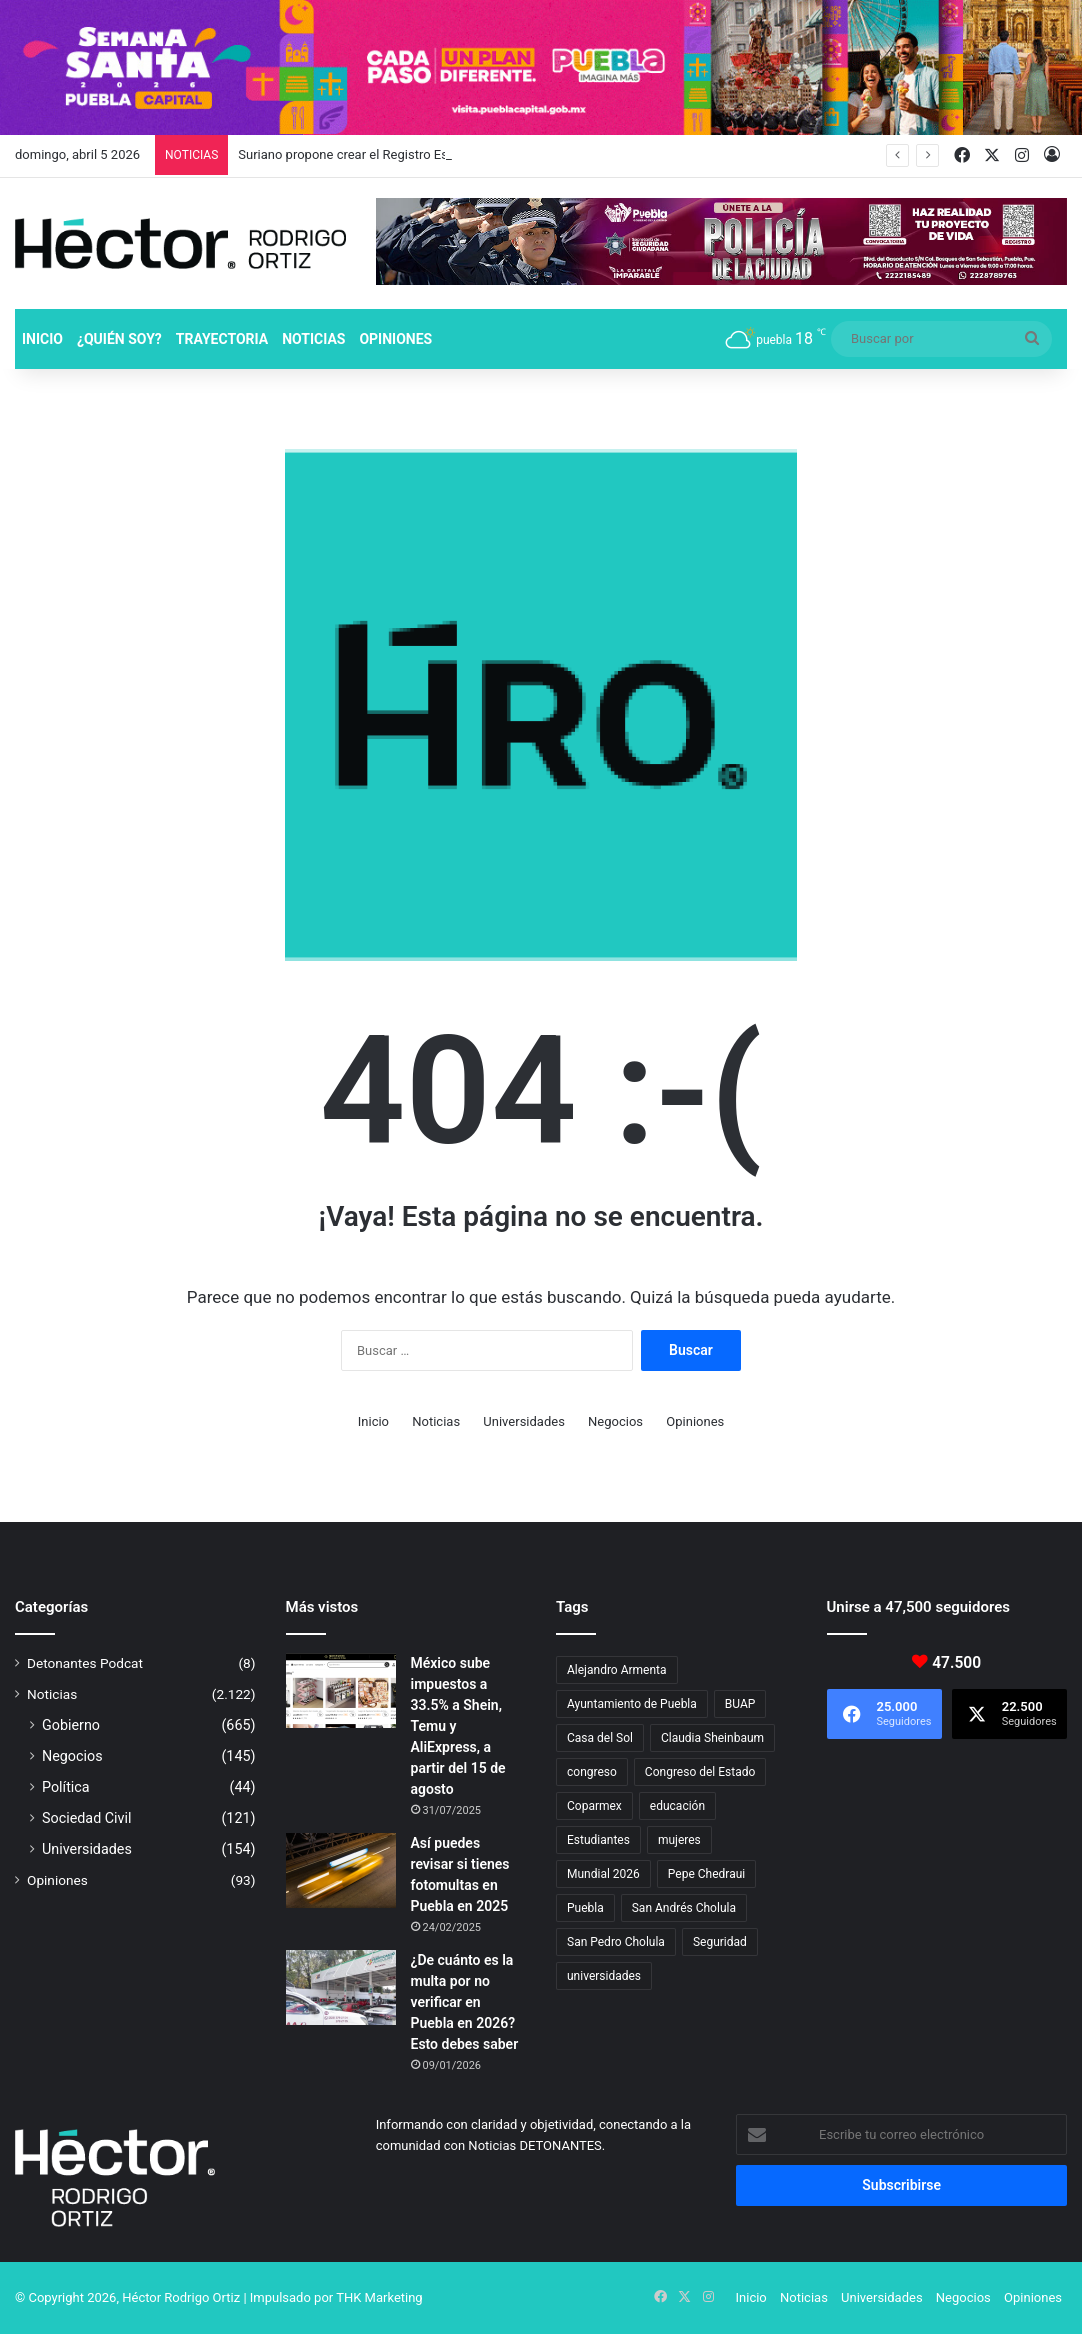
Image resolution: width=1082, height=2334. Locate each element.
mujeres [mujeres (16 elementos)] (679, 1840)
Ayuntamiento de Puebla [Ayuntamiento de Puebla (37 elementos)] (632, 1704)
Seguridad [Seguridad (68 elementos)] (720, 1942)
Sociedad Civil (87, 1818)
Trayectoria (222, 339)
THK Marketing (379, 2297)
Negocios (615, 1421)
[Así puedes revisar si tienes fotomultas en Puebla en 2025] (341, 1870)
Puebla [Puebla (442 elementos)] (585, 1908)
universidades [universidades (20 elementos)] (604, 1976)
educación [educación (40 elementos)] (677, 1806)
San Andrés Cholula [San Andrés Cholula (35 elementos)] (684, 1908)
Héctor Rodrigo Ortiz (181, 2297)
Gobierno (71, 1725)
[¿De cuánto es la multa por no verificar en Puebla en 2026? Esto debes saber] (341, 1987)
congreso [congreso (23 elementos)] (592, 1772)
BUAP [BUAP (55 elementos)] (740, 1704)
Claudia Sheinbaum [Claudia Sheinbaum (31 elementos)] (712, 1738)
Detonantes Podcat (85, 1663)
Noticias (313, 339)
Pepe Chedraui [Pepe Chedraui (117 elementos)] (706, 1874)
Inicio (42, 339)
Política (66, 1787)
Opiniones (395, 339)
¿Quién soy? (119, 339)
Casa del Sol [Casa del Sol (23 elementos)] (600, 1738)
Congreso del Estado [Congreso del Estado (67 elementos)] (700, 1772)
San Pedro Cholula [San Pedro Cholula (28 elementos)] (616, 1942)
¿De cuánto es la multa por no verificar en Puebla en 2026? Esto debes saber (465, 2002)
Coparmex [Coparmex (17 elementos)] (594, 1806)
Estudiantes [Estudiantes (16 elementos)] (598, 1840)
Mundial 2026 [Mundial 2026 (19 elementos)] (603, 1874)
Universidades (524, 1421)
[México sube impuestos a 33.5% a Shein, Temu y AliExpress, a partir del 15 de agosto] (341, 1690)
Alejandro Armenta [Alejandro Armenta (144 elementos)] (617, 1670)
